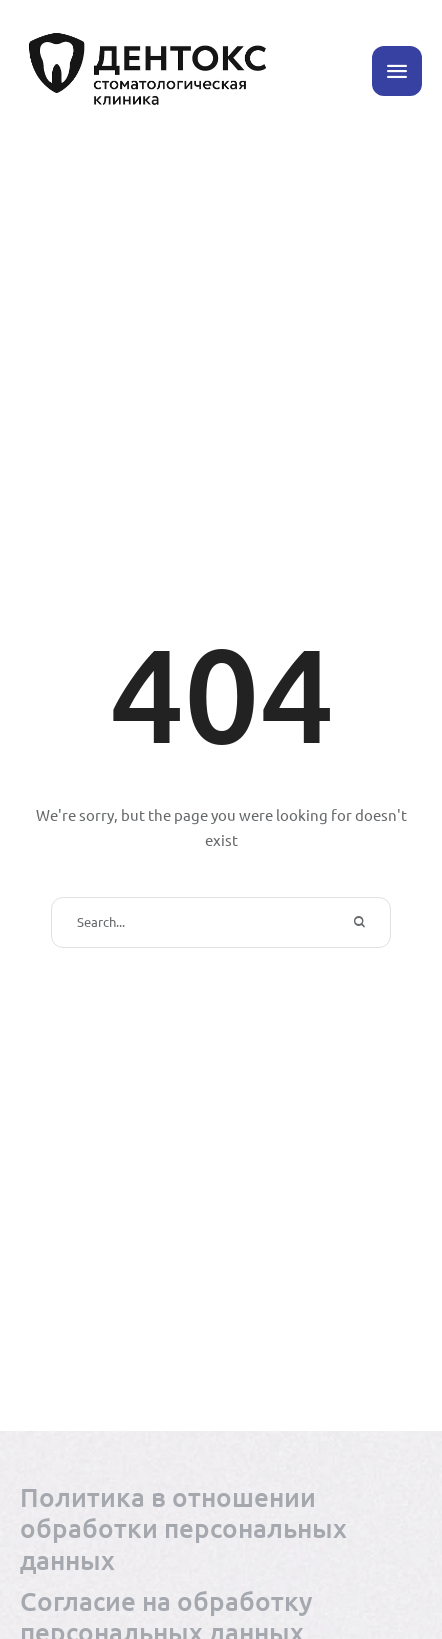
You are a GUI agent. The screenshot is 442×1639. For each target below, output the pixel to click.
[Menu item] (221, 1528)
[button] (397, 71)
